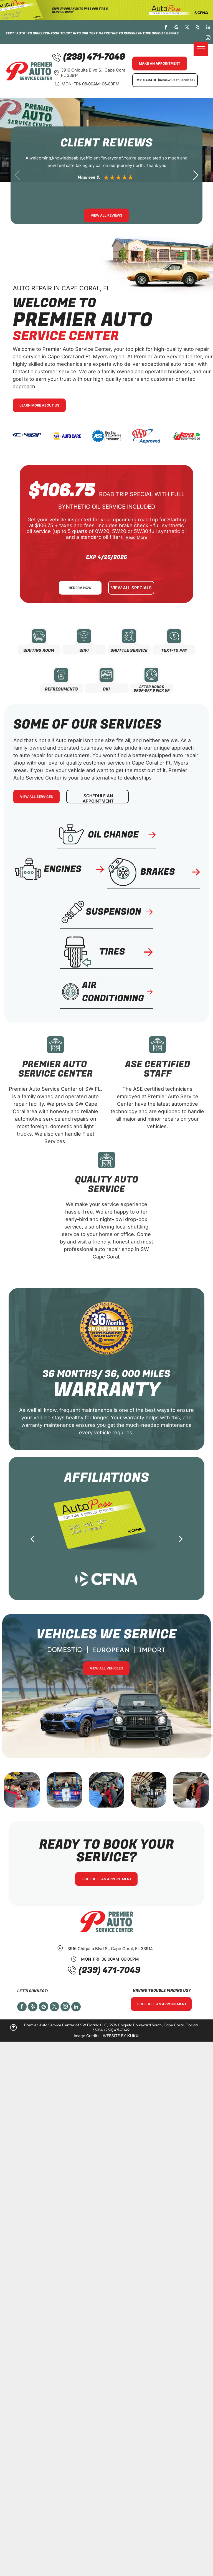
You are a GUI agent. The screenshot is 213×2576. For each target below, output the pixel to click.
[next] (180, 1539)
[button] (196, 175)
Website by (114, 2035)
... (134, 537)
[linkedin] (208, 28)
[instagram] (208, 38)
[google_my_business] (176, 28)
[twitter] (187, 28)
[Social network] (43, 2007)
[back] (32, 1539)
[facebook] (166, 28)
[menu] (201, 49)
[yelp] (197, 28)
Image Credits (86, 2035)
